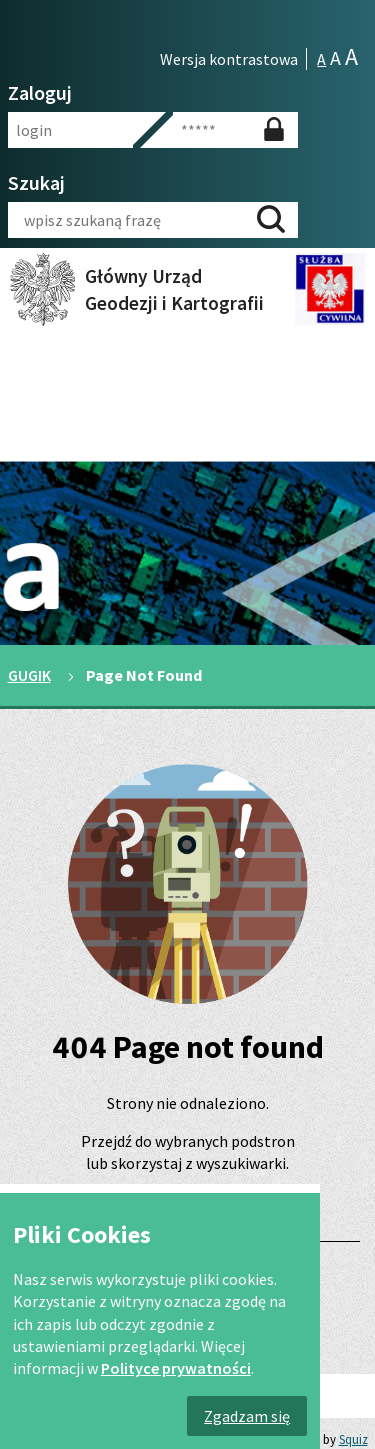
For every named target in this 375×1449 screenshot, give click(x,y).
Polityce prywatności (176, 1368)
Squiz (353, 1439)
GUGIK (29, 675)
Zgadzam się (247, 1416)
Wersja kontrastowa (229, 59)
